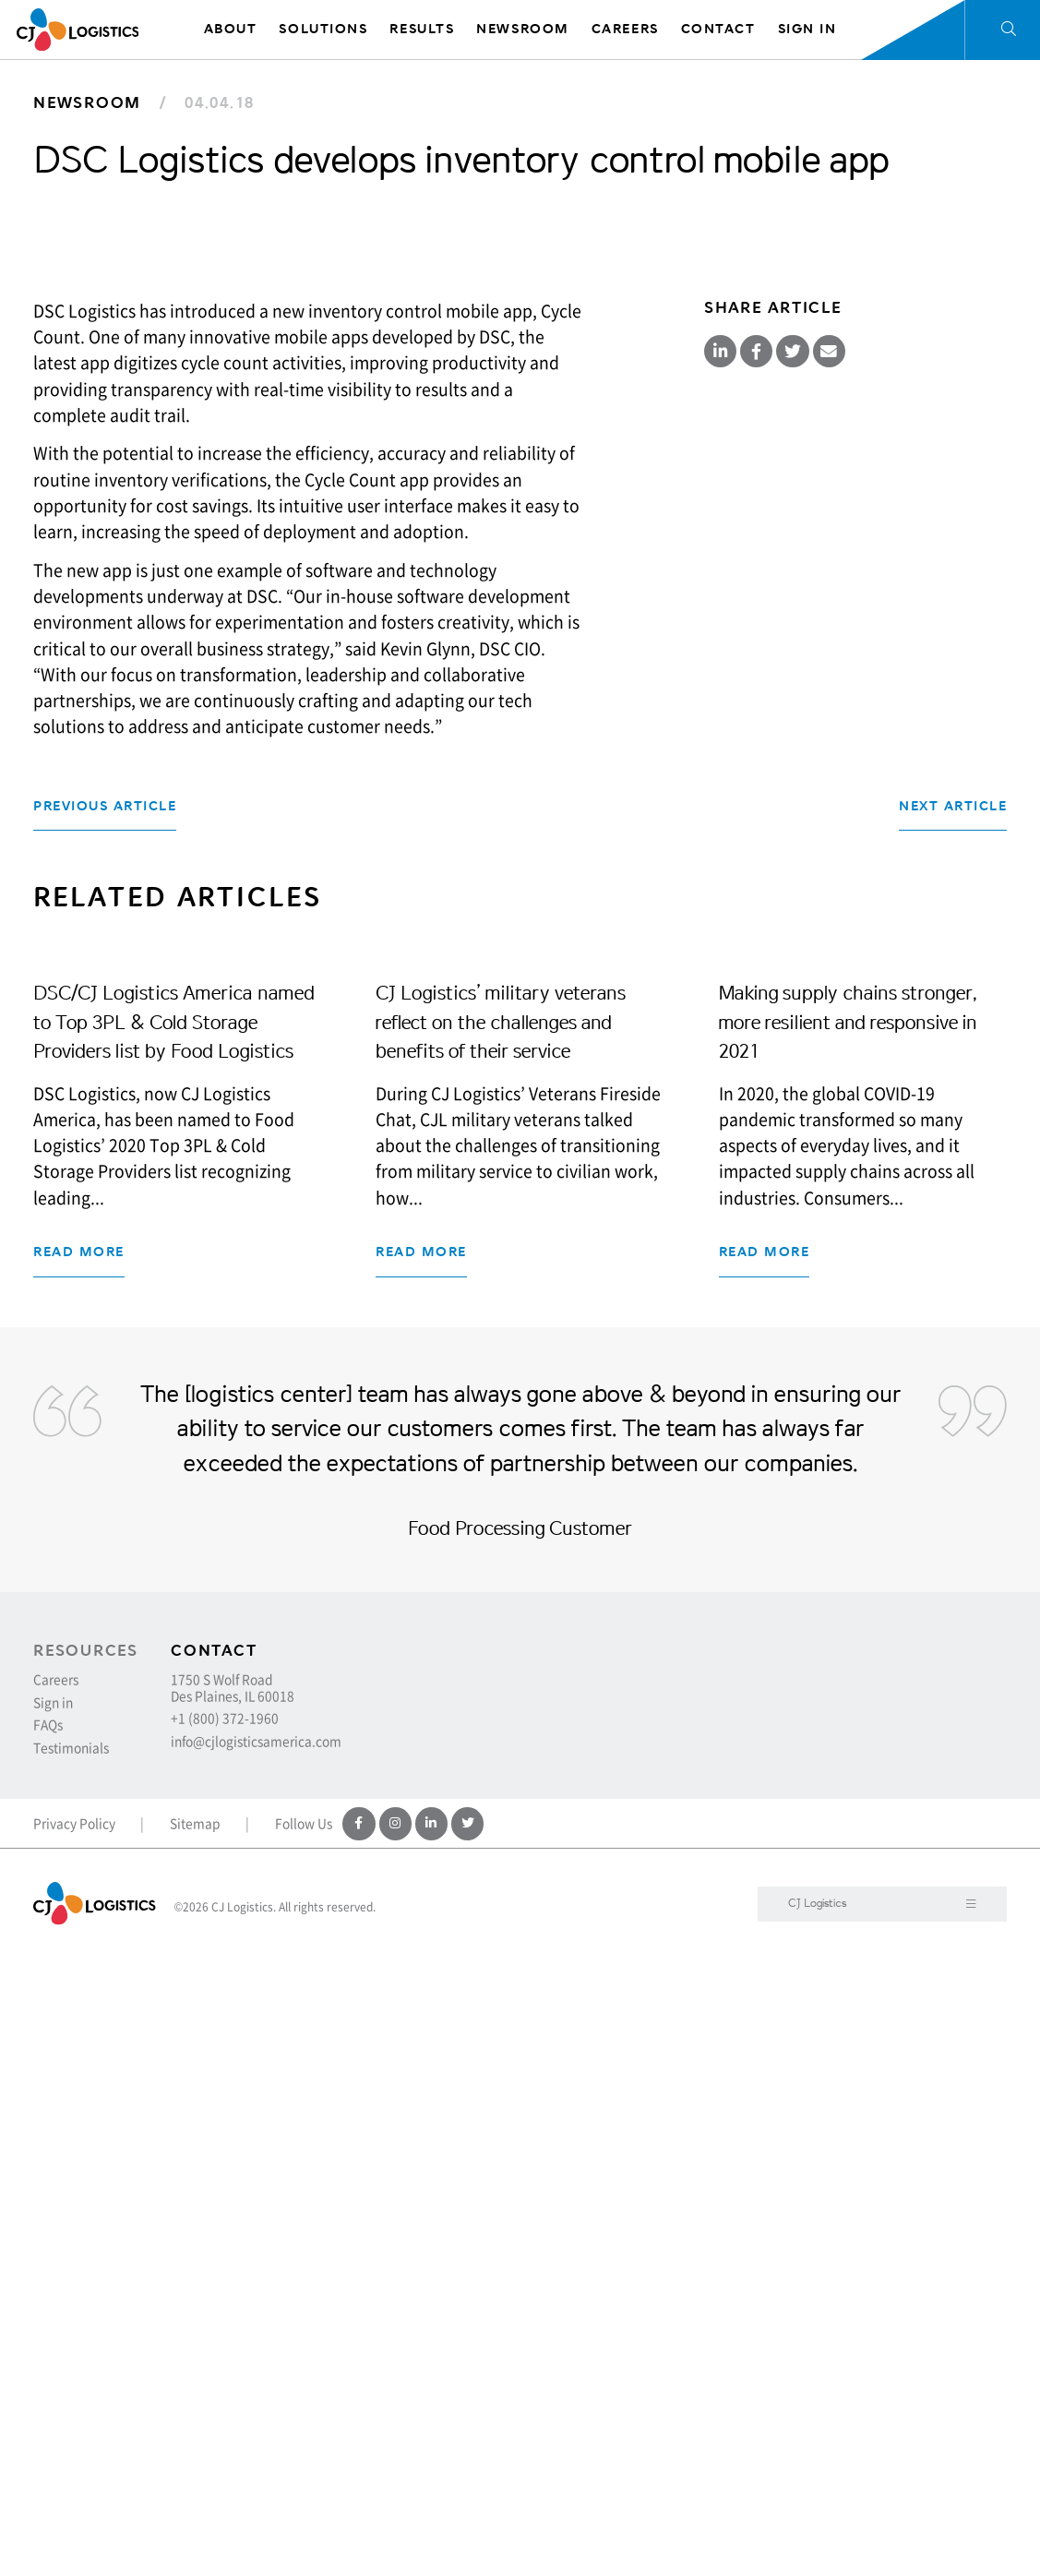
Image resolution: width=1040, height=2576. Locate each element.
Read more (79, 1850)
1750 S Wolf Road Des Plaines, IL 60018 (232, 2305)
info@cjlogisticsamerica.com (256, 2359)
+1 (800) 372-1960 (225, 2336)
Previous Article (104, 1238)
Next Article (953, 1238)
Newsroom (87, 103)
